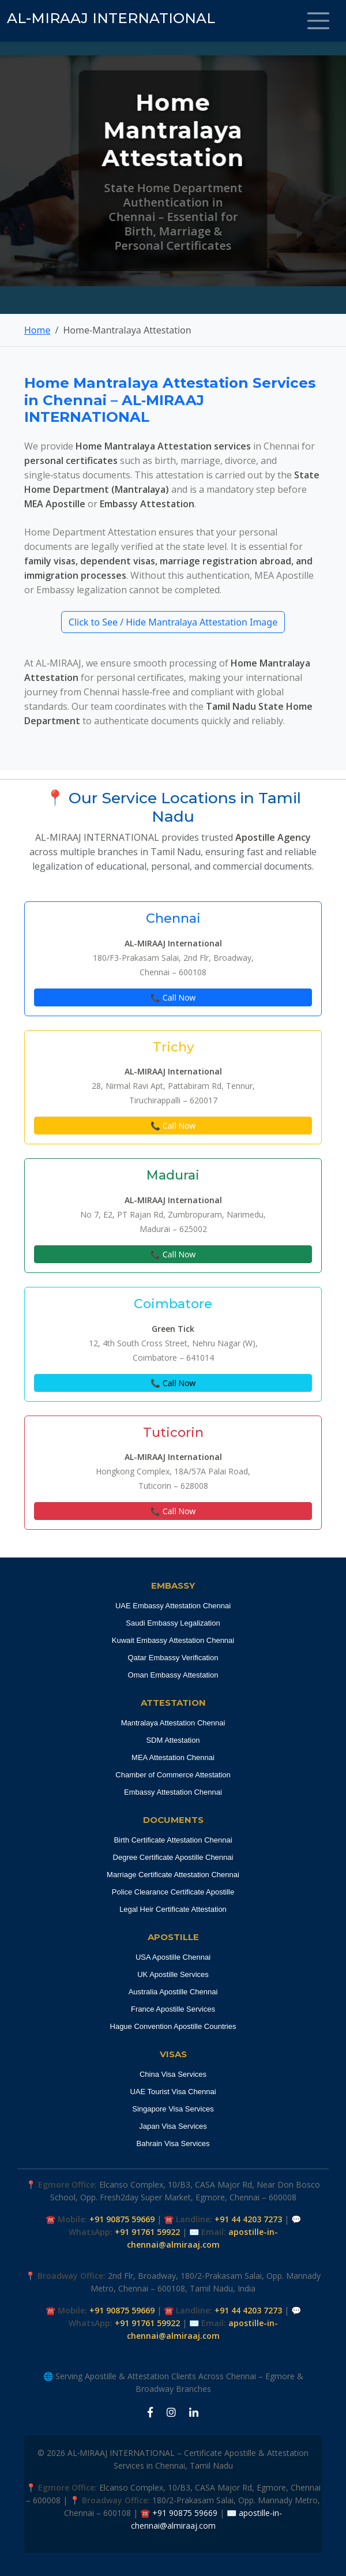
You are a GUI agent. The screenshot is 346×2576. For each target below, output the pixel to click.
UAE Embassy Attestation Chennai (173, 1605)
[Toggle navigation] (318, 21)
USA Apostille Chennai (173, 1957)
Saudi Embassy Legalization (173, 1623)
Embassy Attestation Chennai (173, 1792)
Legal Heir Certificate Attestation (173, 1909)
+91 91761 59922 (147, 2231)
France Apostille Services (173, 2009)
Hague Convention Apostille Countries (173, 2026)
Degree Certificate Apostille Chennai (173, 1857)
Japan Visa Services (173, 2126)
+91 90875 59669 (122, 2219)
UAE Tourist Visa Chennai (173, 2091)
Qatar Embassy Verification (173, 1657)
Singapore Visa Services (172, 2109)
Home (37, 330)
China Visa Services (173, 2074)
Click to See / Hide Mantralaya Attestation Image (173, 622)
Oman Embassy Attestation (173, 1675)
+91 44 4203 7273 (248, 2219)
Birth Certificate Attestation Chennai (173, 1840)
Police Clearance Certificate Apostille (173, 1892)
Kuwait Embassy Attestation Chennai (173, 1640)
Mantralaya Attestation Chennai (173, 1722)
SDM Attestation (173, 1740)
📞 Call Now (173, 997)
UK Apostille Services (173, 1974)
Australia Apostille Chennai (173, 1991)
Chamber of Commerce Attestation (172, 1774)
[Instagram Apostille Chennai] (171, 2412)
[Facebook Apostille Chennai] (150, 2412)
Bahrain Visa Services (173, 2143)
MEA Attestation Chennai (173, 1757)
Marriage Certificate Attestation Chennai (173, 1874)
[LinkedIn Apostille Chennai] (193, 2412)
